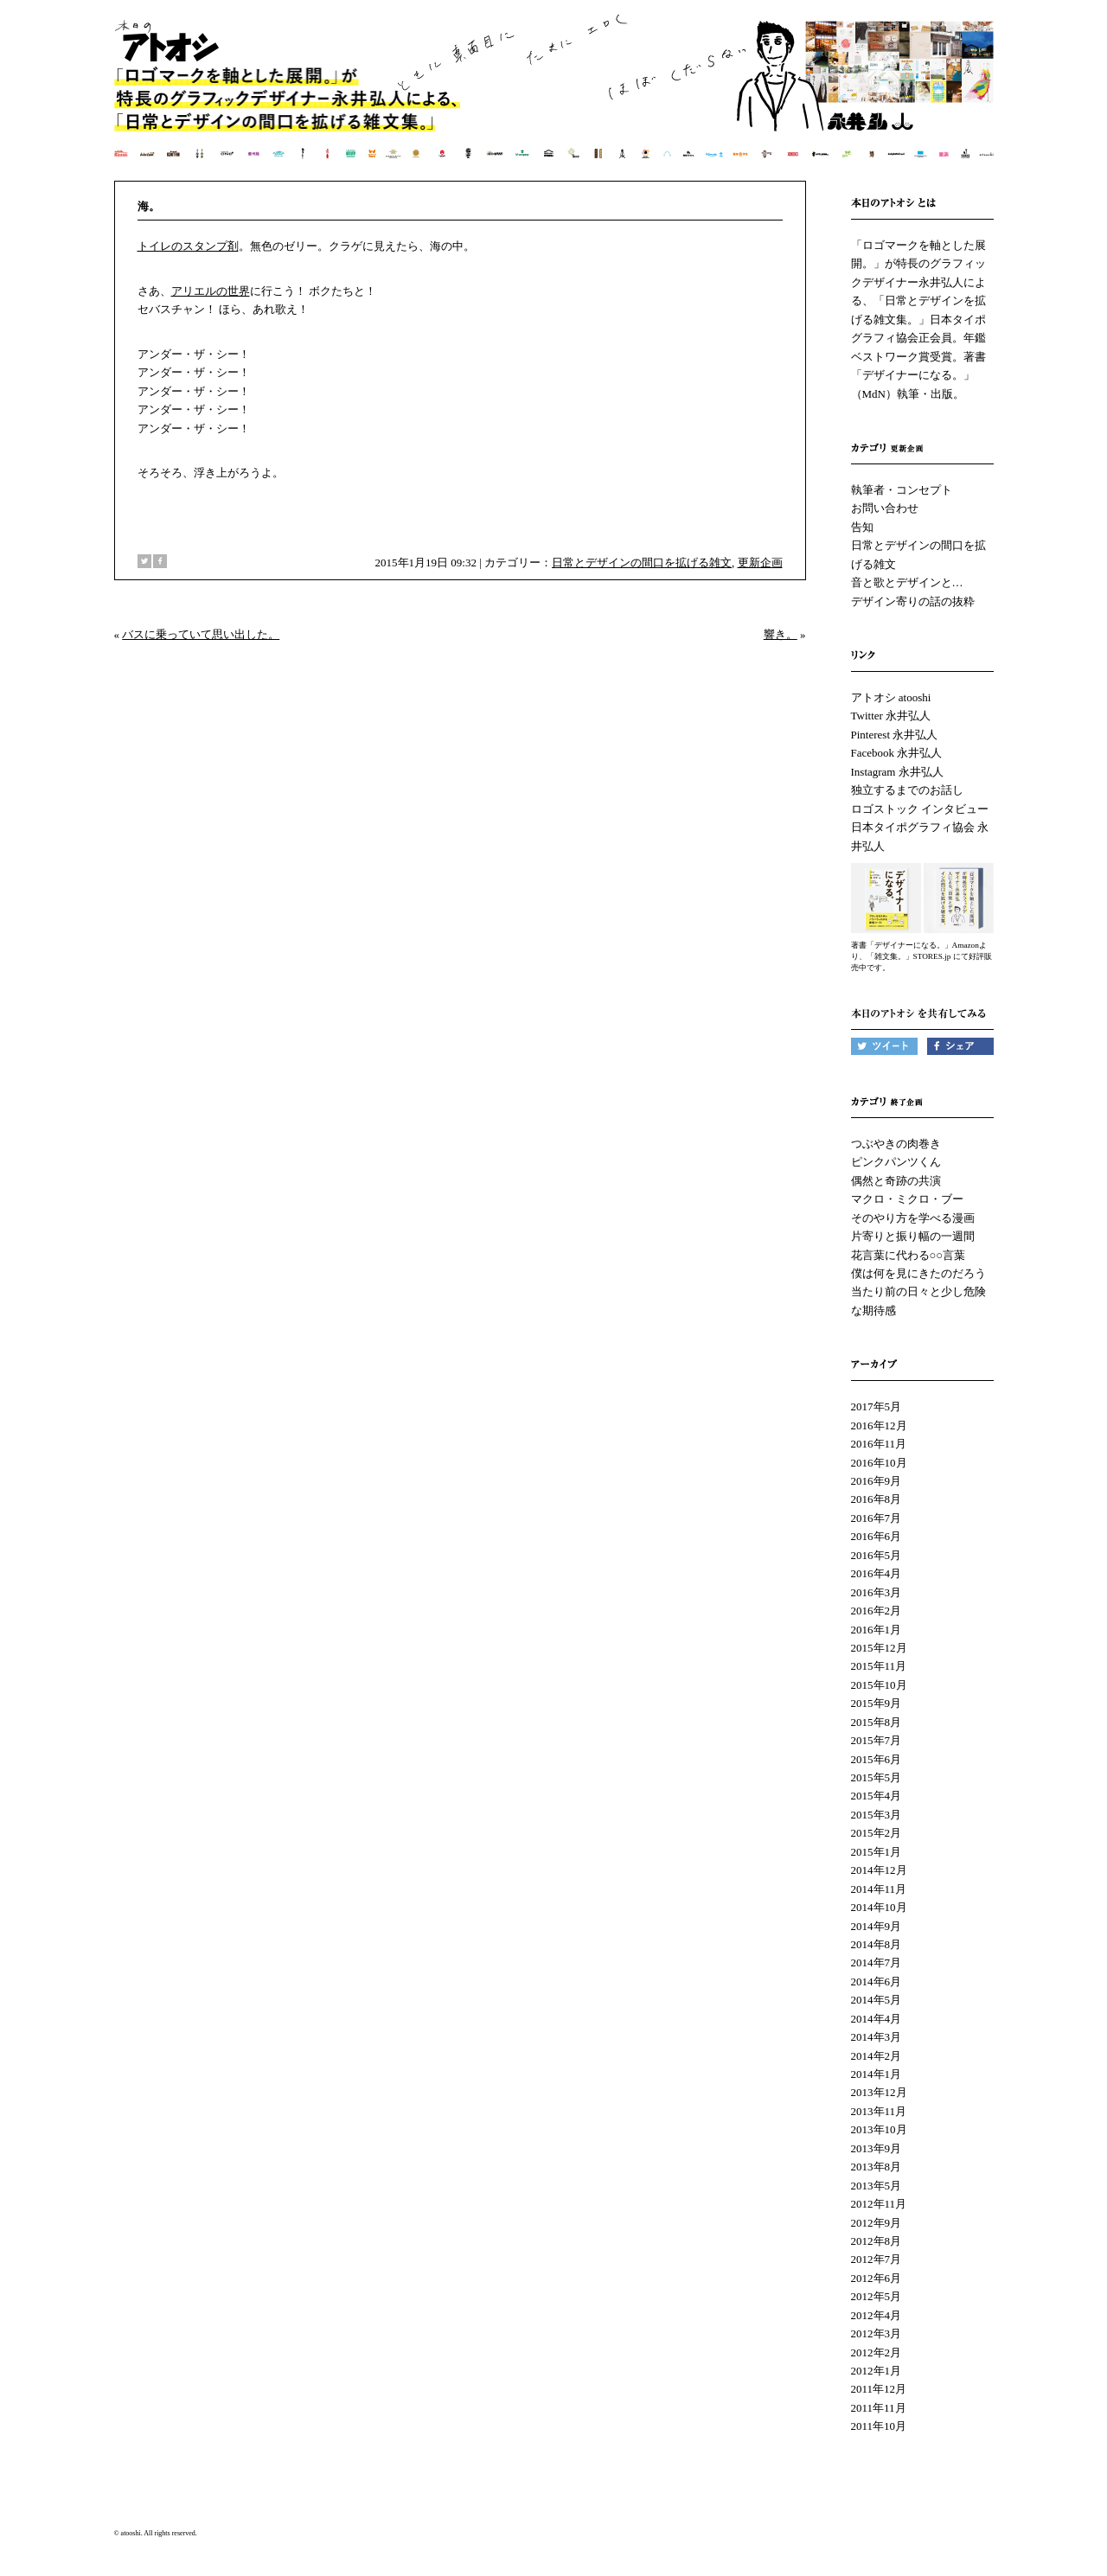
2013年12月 (879, 2092)
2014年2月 (876, 2055)
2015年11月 (879, 1665)
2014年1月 (876, 2074)
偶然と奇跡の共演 (896, 1180)
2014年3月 (876, 2036)
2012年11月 (879, 2203)
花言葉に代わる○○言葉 (908, 1255)
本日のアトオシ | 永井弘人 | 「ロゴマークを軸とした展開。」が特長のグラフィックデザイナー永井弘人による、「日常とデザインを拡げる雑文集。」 (555, 99)
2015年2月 (876, 1832)
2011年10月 (879, 2425)
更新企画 (760, 562)
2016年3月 (876, 1592)
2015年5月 (876, 1777)
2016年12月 (879, 1425)
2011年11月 (878, 2407)
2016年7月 (876, 1518)
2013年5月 (876, 2185)
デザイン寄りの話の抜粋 (913, 601)
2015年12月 (879, 1647)
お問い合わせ (884, 508)
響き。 (780, 634)
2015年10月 (879, 1684)
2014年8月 (876, 1944)
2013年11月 (879, 2111)
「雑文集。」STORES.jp (909, 956)
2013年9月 (876, 2148)
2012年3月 (876, 2333)
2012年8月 (876, 2240)
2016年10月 (879, 1462)
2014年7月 (876, 1962)
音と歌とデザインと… (907, 582)
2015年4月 (876, 1795)
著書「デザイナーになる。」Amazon (915, 945)
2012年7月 (876, 2259)
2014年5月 (876, 1999)
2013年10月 (879, 2129)
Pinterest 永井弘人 (894, 734)
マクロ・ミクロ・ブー (907, 1198)
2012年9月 (876, 2222)
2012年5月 (876, 2296)
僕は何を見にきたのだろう (918, 1273)
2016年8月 (876, 1499)
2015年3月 (876, 1814)
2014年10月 (879, 1907)
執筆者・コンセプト (901, 489)
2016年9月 (876, 1480)
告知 (862, 527)
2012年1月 (876, 2370)
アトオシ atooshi (891, 697)
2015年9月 (876, 1703)
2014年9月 (876, 1926)
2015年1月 (876, 1851)
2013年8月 (876, 2166)
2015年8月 (876, 1722)
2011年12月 (879, 2388)
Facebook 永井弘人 (897, 752)
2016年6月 (876, 1536)
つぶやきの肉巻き (896, 1143)
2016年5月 (876, 1555)
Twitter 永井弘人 (891, 715)
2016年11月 (879, 1443)
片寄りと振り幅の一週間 (913, 1236)
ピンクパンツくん (896, 1161)
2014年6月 (876, 1981)
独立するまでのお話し (907, 789)
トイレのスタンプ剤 (188, 246)
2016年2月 (876, 1610)
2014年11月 (879, 1888)
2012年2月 (876, 2352)
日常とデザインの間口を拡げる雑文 (642, 562)
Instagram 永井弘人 (897, 771)
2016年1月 (876, 1629)
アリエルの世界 (210, 290)
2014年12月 (879, 1869)
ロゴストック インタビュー (920, 808)
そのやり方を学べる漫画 (913, 1217)
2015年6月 (876, 1759)
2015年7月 (876, 1740)
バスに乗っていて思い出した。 (200, 634)
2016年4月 (876, 1573)
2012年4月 (876, 2315)
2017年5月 (876, 1406)
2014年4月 (876, 2018)
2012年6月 (876, 2278)
